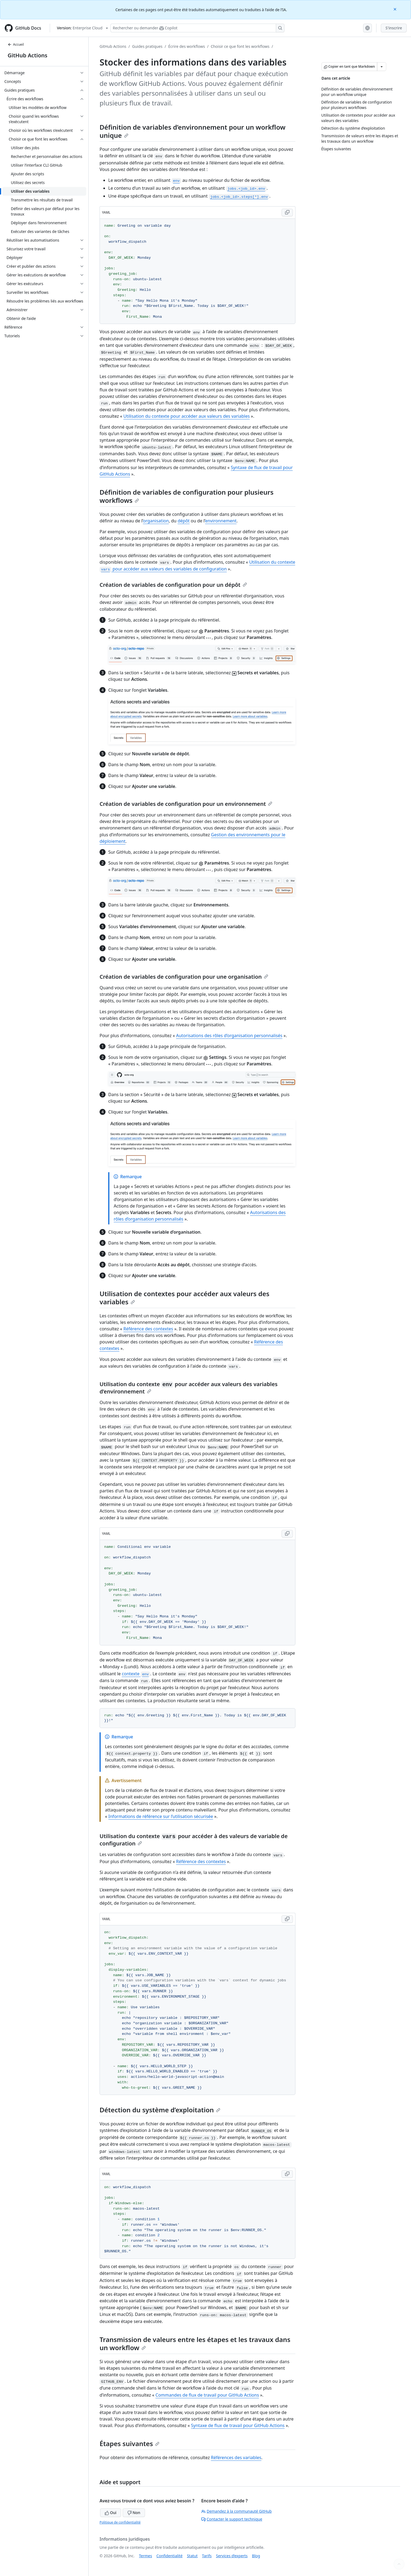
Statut (192, 2555)
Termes (145, 2555)
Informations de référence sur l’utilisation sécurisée (160, 1816)
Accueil (16, 44)
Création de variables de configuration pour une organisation (184, 976)
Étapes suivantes (129, 2443)
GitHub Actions (27, 55)
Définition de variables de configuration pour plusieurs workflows (186, 496)
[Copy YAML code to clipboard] (287, 212)
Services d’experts (232, 2555)
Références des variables (236, 2457)
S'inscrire (393, 27)
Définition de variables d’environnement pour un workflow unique (192, 131)
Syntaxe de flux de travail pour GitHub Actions (238, 2425)
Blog (256, 2555)
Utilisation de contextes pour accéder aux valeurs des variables (184, 1297)
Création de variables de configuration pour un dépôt (173, 584)
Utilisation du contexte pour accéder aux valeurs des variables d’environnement (188, 1387)
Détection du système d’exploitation (160, 2109)
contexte (136, 1674)
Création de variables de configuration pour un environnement (186, 803)
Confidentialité (169, 2555)
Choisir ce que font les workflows (240, 46)
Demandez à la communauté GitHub (236, 2511)
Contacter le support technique (231, 2519)
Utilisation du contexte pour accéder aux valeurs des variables (186, 416)
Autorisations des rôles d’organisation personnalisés (229, 1035)
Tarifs (207, 2555)
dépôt (184, 521)
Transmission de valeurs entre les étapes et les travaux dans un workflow (195, 2343)
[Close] (395, 9)
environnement (221, 521)
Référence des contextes (148, 1329)
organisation (156, 521)
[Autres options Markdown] (381, 66)
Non (133, 2512)
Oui (110, 2512)
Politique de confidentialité (120, 2522)
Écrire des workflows (186, 46)
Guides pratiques (147, 46)
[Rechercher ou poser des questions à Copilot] (197, 28)
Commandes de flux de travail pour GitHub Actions (207, 2395)
